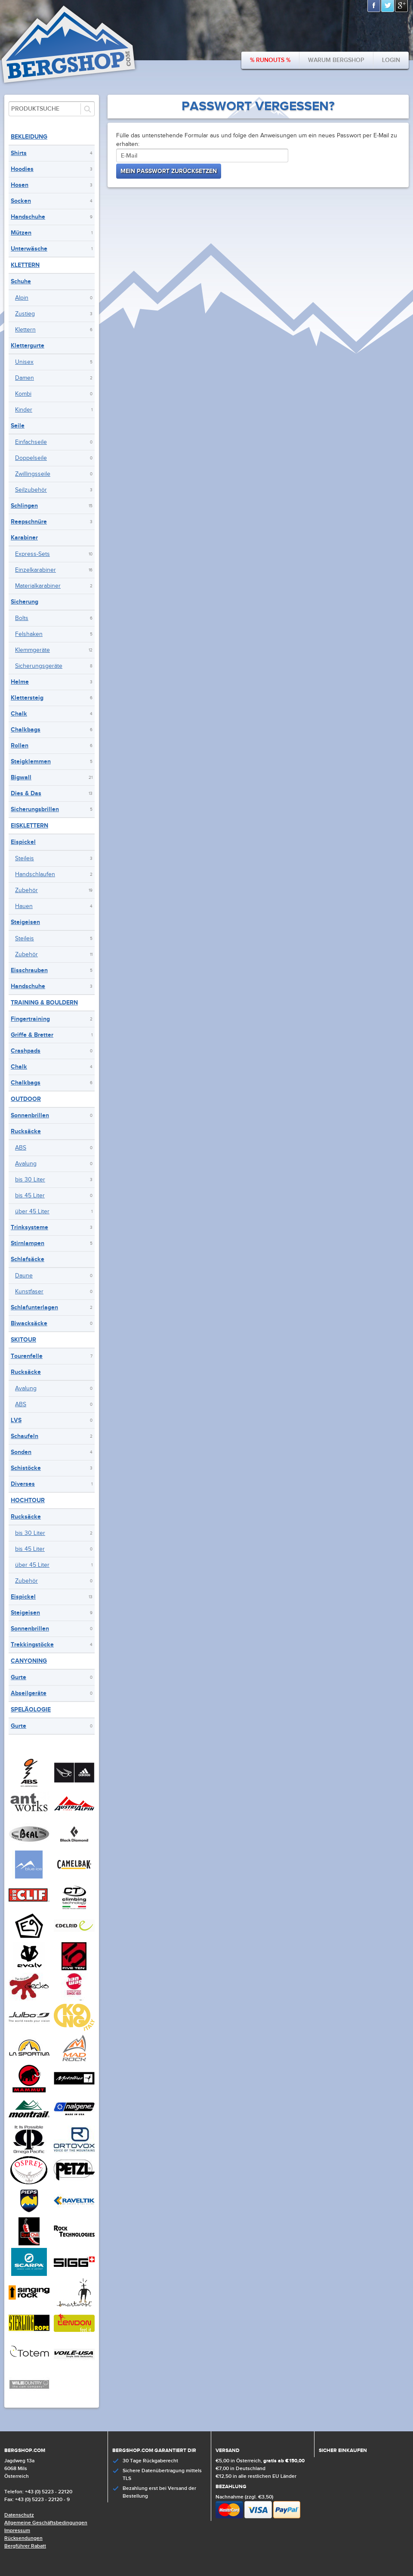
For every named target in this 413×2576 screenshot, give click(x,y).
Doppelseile (31, 458)
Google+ (402, 6)
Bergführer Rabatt (25, 2546)
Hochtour (28, 1500)
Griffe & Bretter (32, 1034)
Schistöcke (26, 1468)
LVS (16, 1420)
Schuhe (21, 281)
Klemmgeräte (32, 650)
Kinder (23, 409)
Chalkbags (25, 729)
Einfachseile (31, 442)
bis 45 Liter (30, 1195)
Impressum (17, 2530)
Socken (21, 201)
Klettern (25, 265)
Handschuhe (28, 216)
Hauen (24, 906)
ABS (20, 1147)
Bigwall (21, 777)
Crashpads (25, 1050)
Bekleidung (29, 136)
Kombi (23, 394)
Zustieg (25, 313)
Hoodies (22, 169)
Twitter (388, 6)
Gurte (18, 1677)
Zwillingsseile (32, 474)
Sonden (21, 1452)
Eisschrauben (29, 970)
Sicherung (24, 601)
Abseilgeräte (28, 1693)
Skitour (23, 1339)
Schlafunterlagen (34, 1307)
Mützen (21, 232)
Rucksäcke (26, 1131)
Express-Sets (32, 554)
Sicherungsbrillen (35, 809)
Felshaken (29, 634)
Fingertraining (30, 1019)
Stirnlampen (27, 1243)
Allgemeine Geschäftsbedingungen (45, 2523)
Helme (20, 681)
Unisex (24, 362)
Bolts (21, 618)
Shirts (19, 153)
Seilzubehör (31, 490)
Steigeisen (25, 922)
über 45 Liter (32, 1211)
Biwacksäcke (29, 1323)
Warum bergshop (336, 60)
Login (391, 60)
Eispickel (23, 842)
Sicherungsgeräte (38, 666)
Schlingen (24, 505)
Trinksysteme (29, 1227)
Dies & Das (26, 793)
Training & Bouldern (44, 1002)
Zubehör (26, 890)
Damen (24, 378)
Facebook (374, 6)
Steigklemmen (31, 761)
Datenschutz (19, 2515)
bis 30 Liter (30, 1179)
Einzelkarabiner (35, 570)
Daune (24, 1275)
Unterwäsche (29, 248)
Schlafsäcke (27, 1259)
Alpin (21, 297)
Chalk (19, 713)
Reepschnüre (29, 521)
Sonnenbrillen (30, 1115)
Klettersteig (27, 697)
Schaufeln (24, 1436)
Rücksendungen (23, 2538)
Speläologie (31, 1709)
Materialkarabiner (38, 586)
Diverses (23, 1484)
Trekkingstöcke (32, 1644)
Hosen (19, 185)
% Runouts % (270, 60)
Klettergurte (27, 345)
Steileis (24, 858)
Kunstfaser (29, 1291)
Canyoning (29, 1661)
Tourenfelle (27, 1356)
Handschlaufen (35, 874)
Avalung (26, 1163)
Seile (18, 425)
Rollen (19, 745)
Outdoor (26, 1099)
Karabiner (24, 537)
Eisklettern (29, 825)
